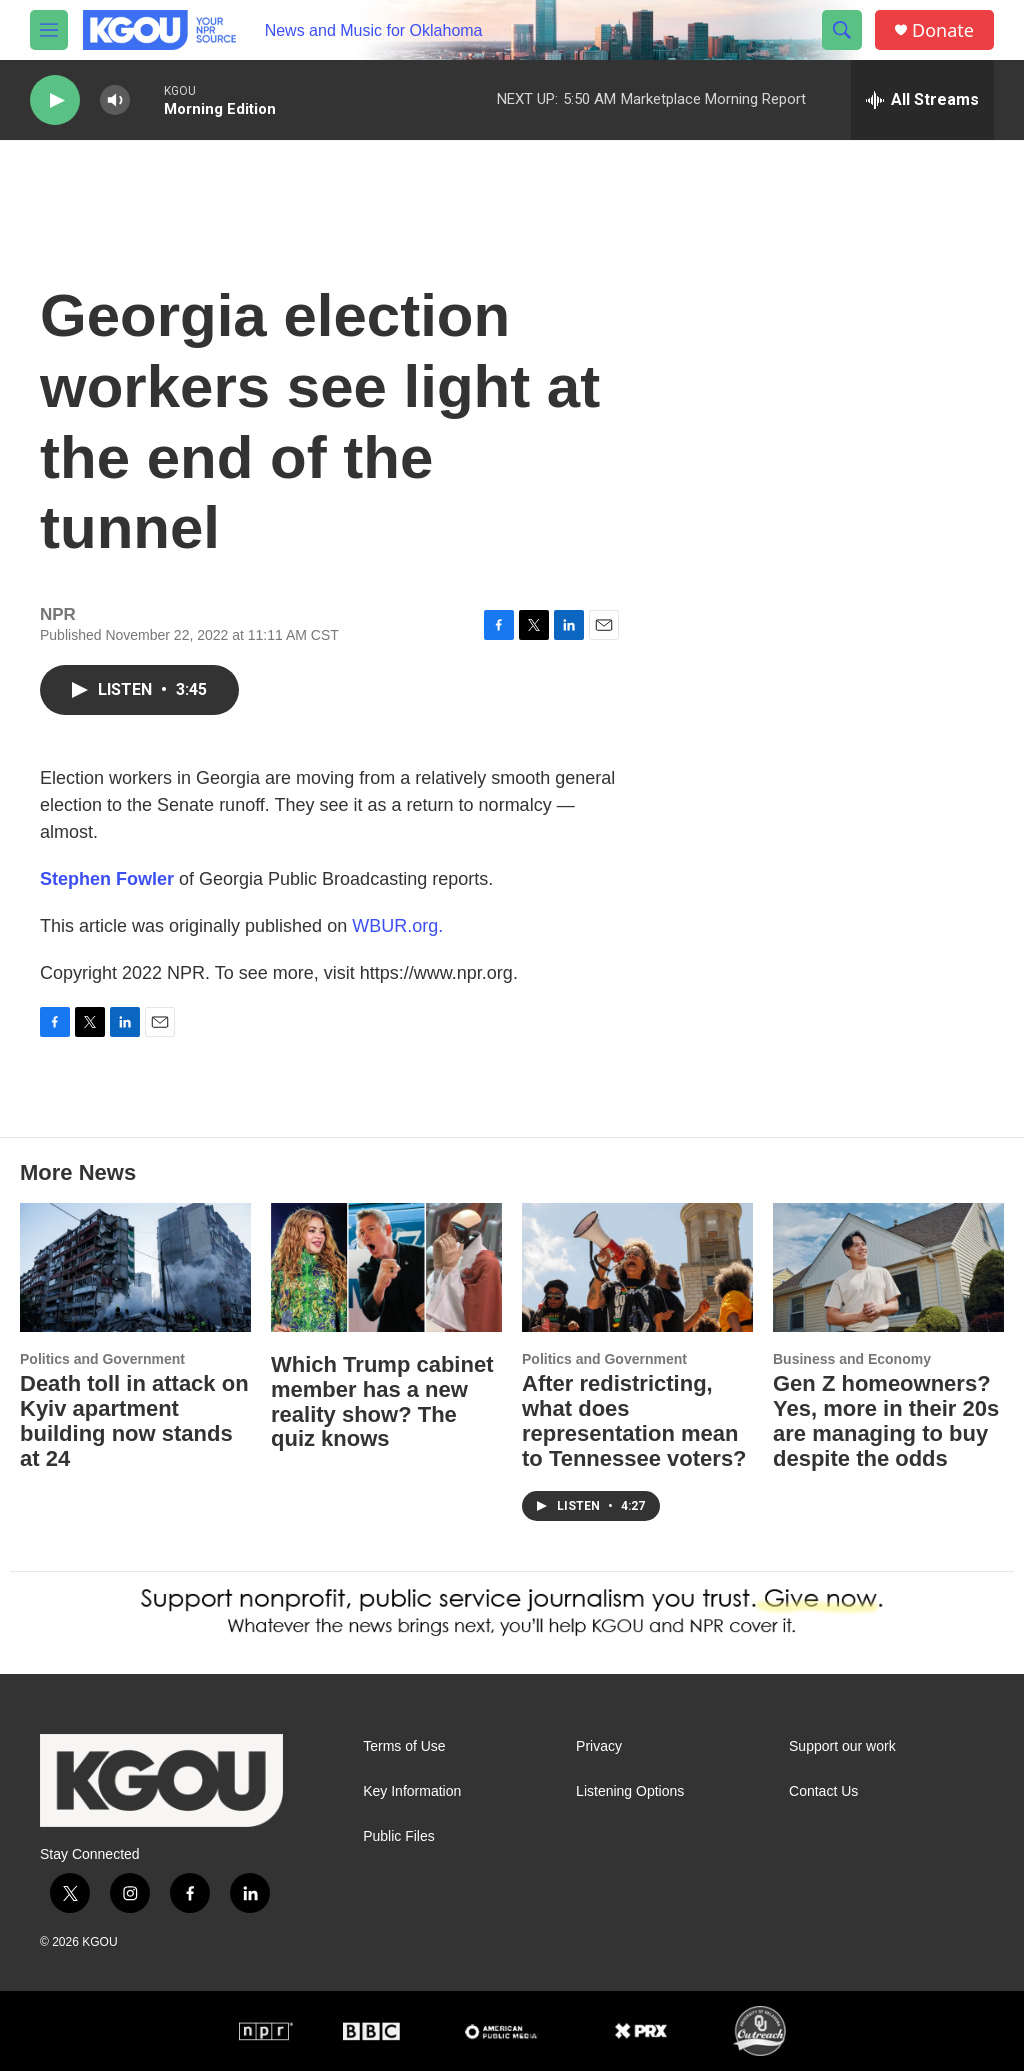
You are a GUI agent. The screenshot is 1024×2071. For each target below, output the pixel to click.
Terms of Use (404, 1746)
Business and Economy (852, 1359)
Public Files (399, 1836)
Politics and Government (102, 1359)
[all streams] (922, 100)
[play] (55, 100)
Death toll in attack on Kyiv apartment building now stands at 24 (134, 1421)
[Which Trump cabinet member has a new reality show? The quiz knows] (386, 1267)
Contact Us (823, 1791)
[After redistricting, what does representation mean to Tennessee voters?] (637, 1267)
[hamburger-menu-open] (49, 30)
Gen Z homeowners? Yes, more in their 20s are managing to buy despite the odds (886, 1421)
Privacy (599, 1746)
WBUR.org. (397, 926)
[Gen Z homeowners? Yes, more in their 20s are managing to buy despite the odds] (888, 1267)
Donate (943, 30)
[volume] (115, 100)
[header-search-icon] (842, 30)
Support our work (842, 1746)
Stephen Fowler (107, 879)
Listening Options (630, 1791)
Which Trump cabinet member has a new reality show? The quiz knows (382, 1402)
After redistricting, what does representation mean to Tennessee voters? (634, 1421)
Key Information (412, 1791)
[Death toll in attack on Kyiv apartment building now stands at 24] (135, 1267)
